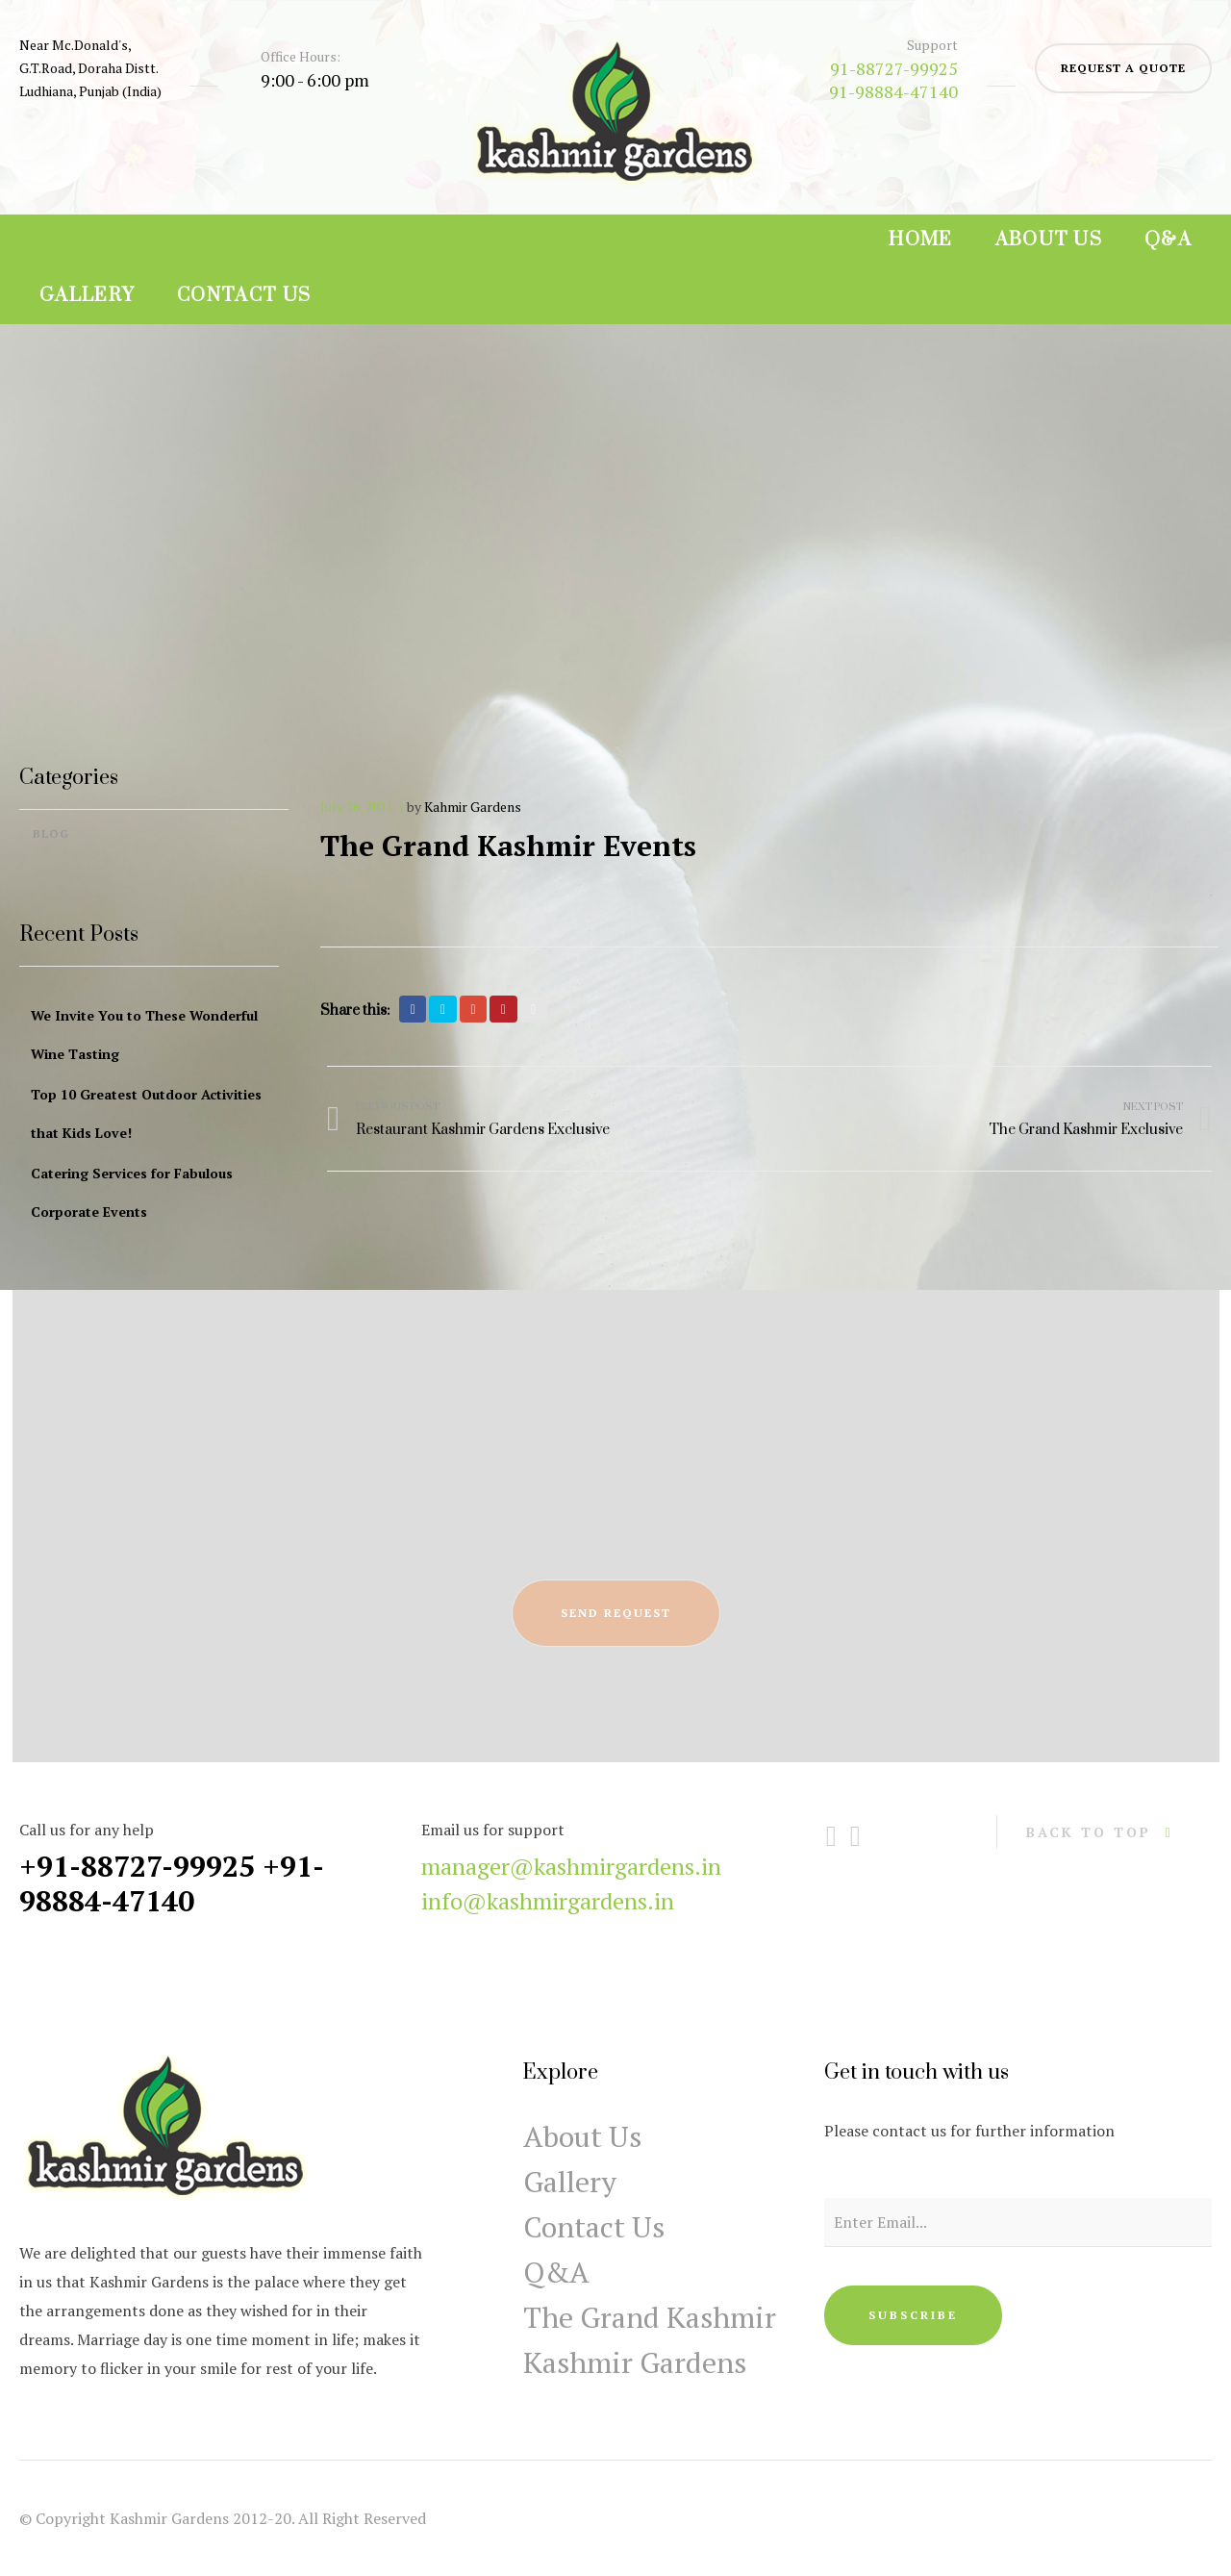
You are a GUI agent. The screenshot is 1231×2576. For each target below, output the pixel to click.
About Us (1048, 240)
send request (616, 1612)
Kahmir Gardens (472, 806)
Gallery (87, 296)
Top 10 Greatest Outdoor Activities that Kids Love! (146, 1113)
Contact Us (244, 296)
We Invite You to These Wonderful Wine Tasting (144, 1034)
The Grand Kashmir (649, 2317)
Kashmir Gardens (634, 2362)
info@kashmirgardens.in (547, 1900)
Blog (51, 833)
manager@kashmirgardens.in (571, 1866)
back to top (1088, 1832)
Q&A (1168, 240)
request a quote (1123, 68)
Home (920, 240)
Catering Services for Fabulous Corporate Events (132, 1192)
